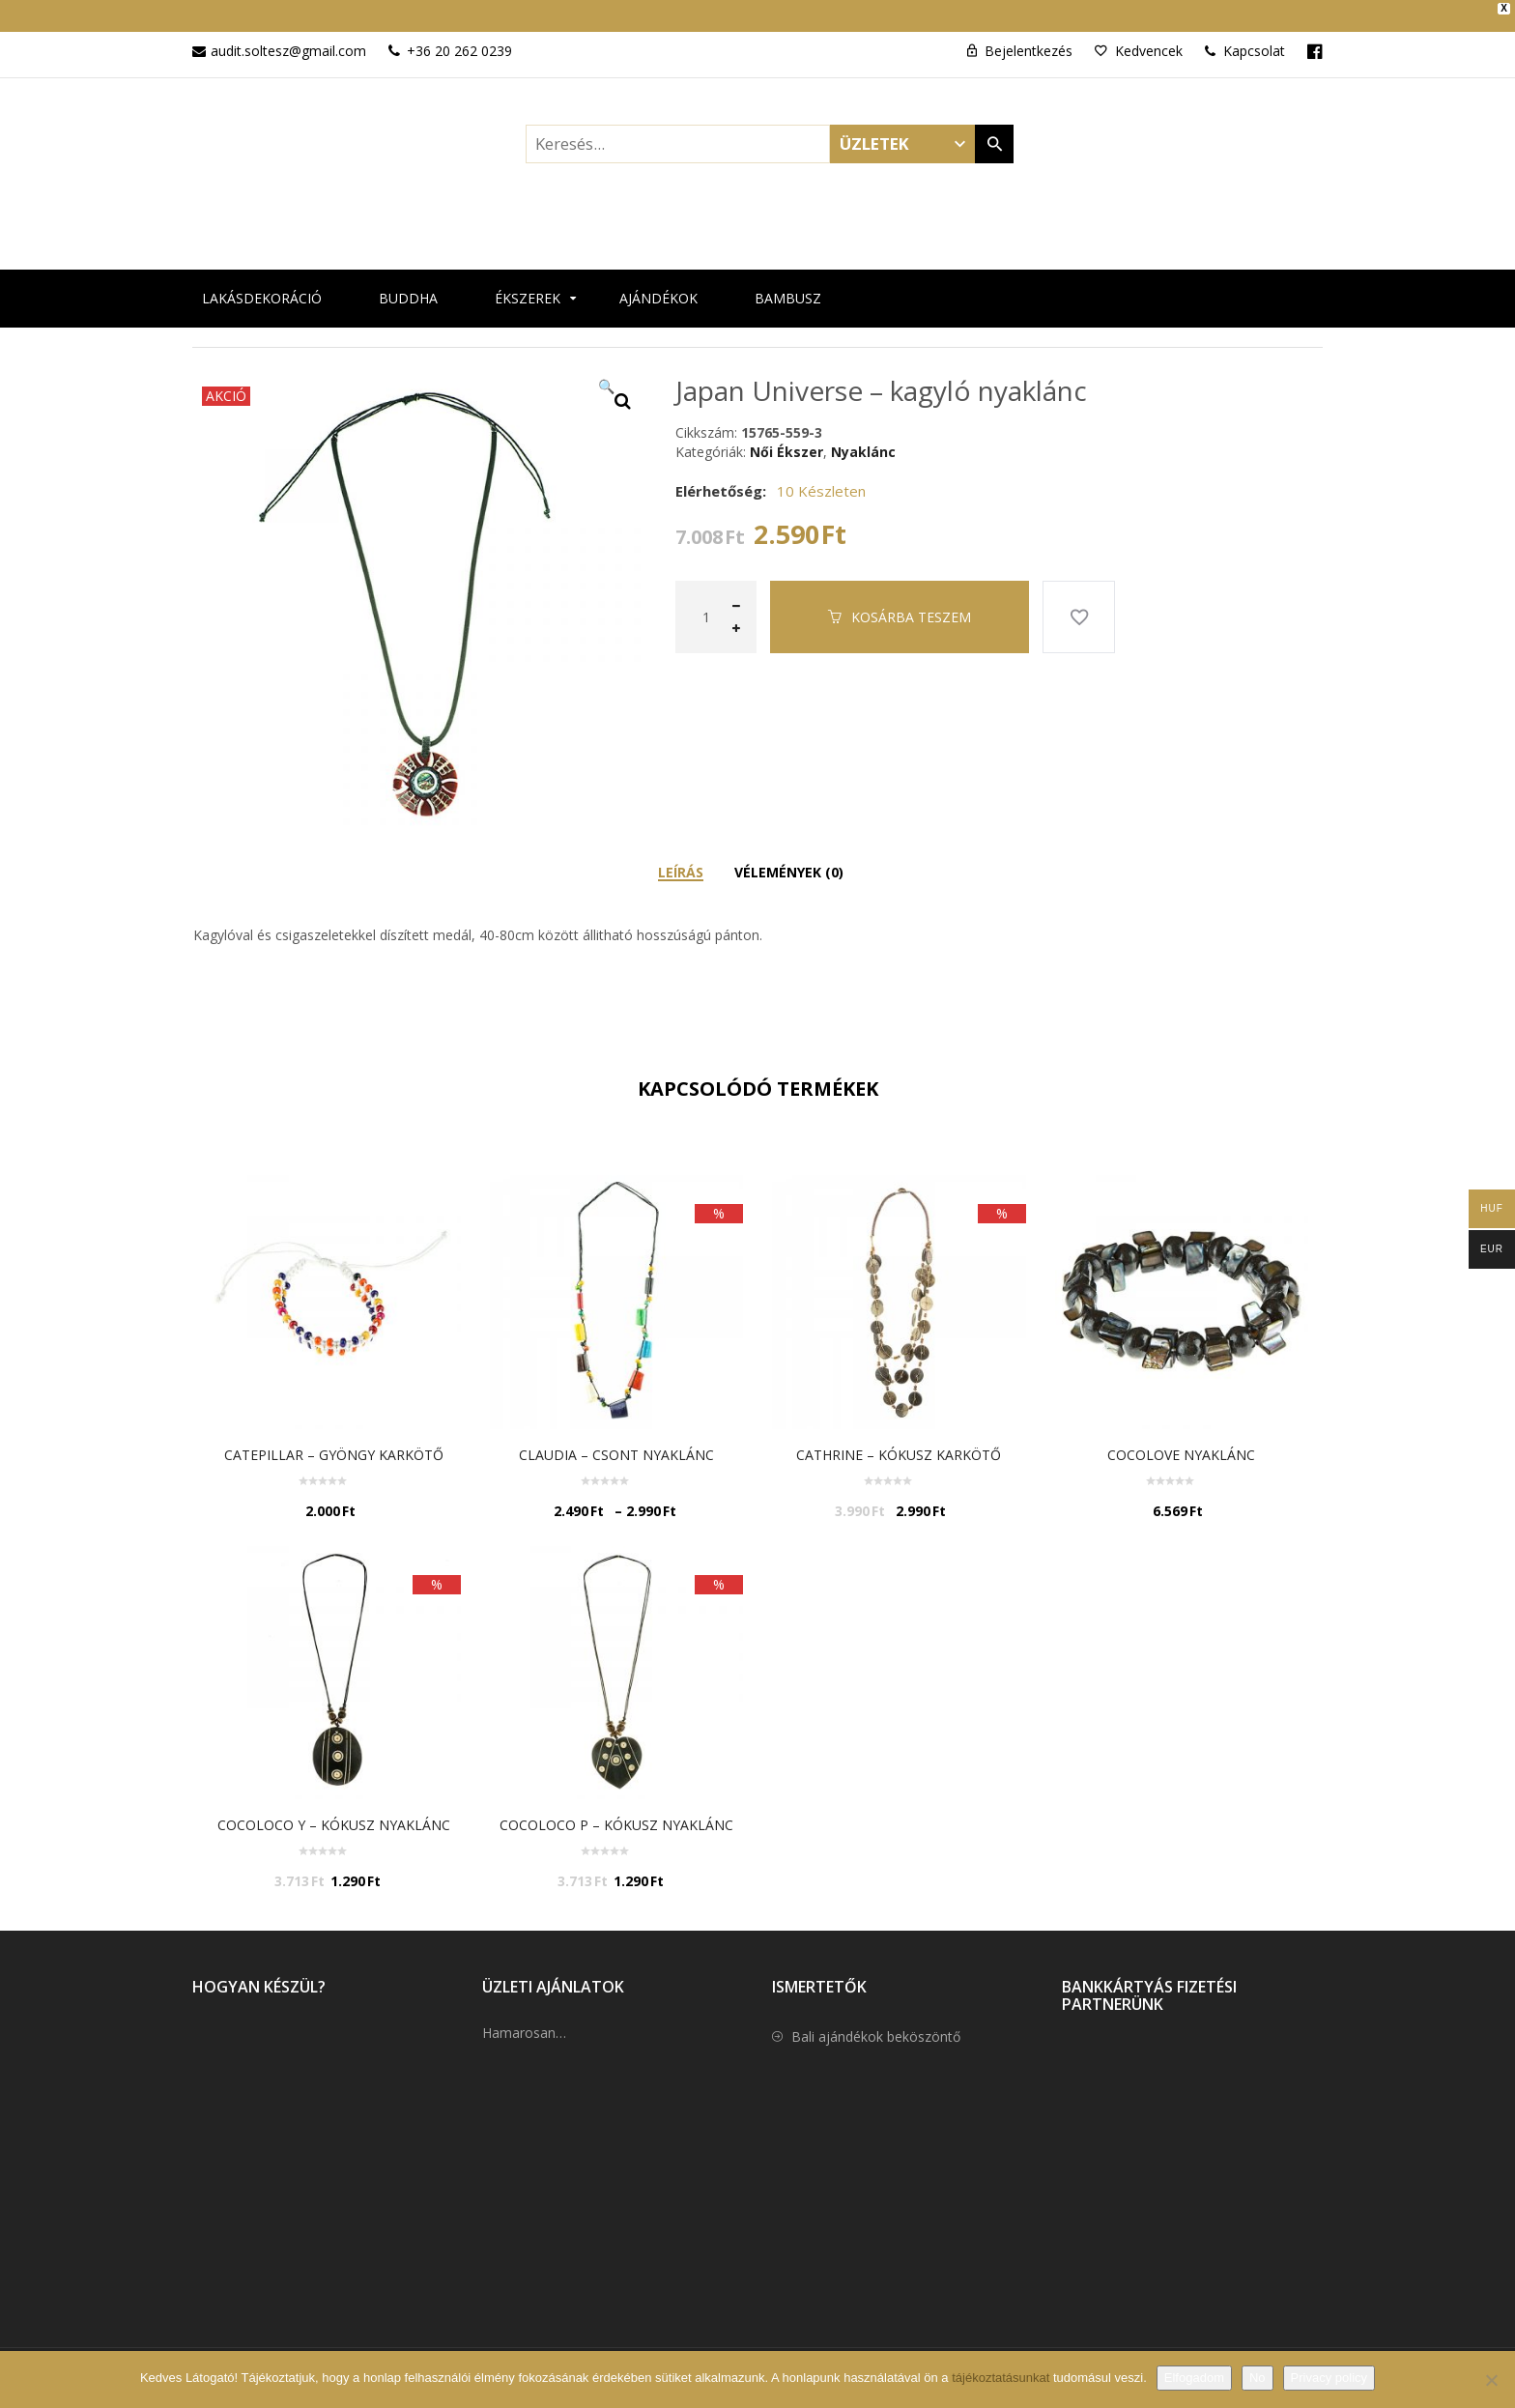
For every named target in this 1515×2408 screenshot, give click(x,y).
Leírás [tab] (680, 855)
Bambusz (788, 281)
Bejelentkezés (1028, 35)
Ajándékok (658, 281)
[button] (622, 384)
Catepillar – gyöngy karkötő (333, 1438)
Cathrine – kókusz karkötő (898, 1438)
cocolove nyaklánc (1181, 1438)
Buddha (408, 281)
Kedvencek (1149, 35)
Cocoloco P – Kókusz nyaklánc (616, 1808)
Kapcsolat (1245, 35)
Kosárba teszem (911, 600)
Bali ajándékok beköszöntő (875, 2020)
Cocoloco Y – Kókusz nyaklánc (333, 1808)
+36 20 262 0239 (459, 35)
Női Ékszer (786, 435)
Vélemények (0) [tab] (788, 855)
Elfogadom (1194, 2377)
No (1257, 2377)
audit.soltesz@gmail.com (288, 35)
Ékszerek (527, 281)
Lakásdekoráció (262, 281)
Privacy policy (1329, 2377)
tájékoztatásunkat (1002, 2377)
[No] (1491, 2380)
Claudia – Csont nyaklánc (616, 1438)
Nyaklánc (863, 435)
